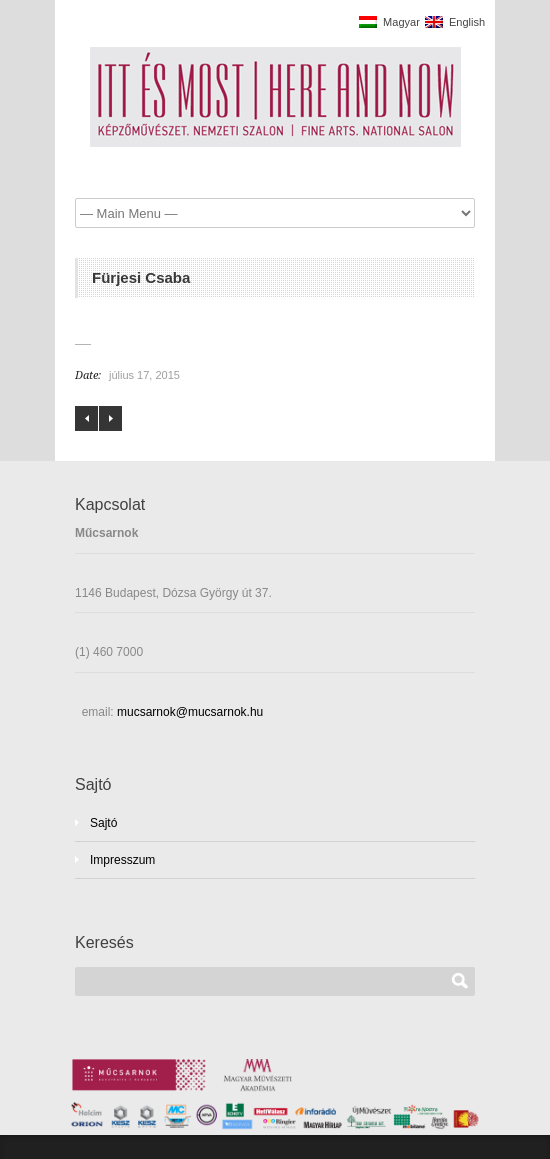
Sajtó (103, 823)
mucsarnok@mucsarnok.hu (189, 712)
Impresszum (122, 860)
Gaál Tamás (110, 418)
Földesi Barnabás (86, 418)
